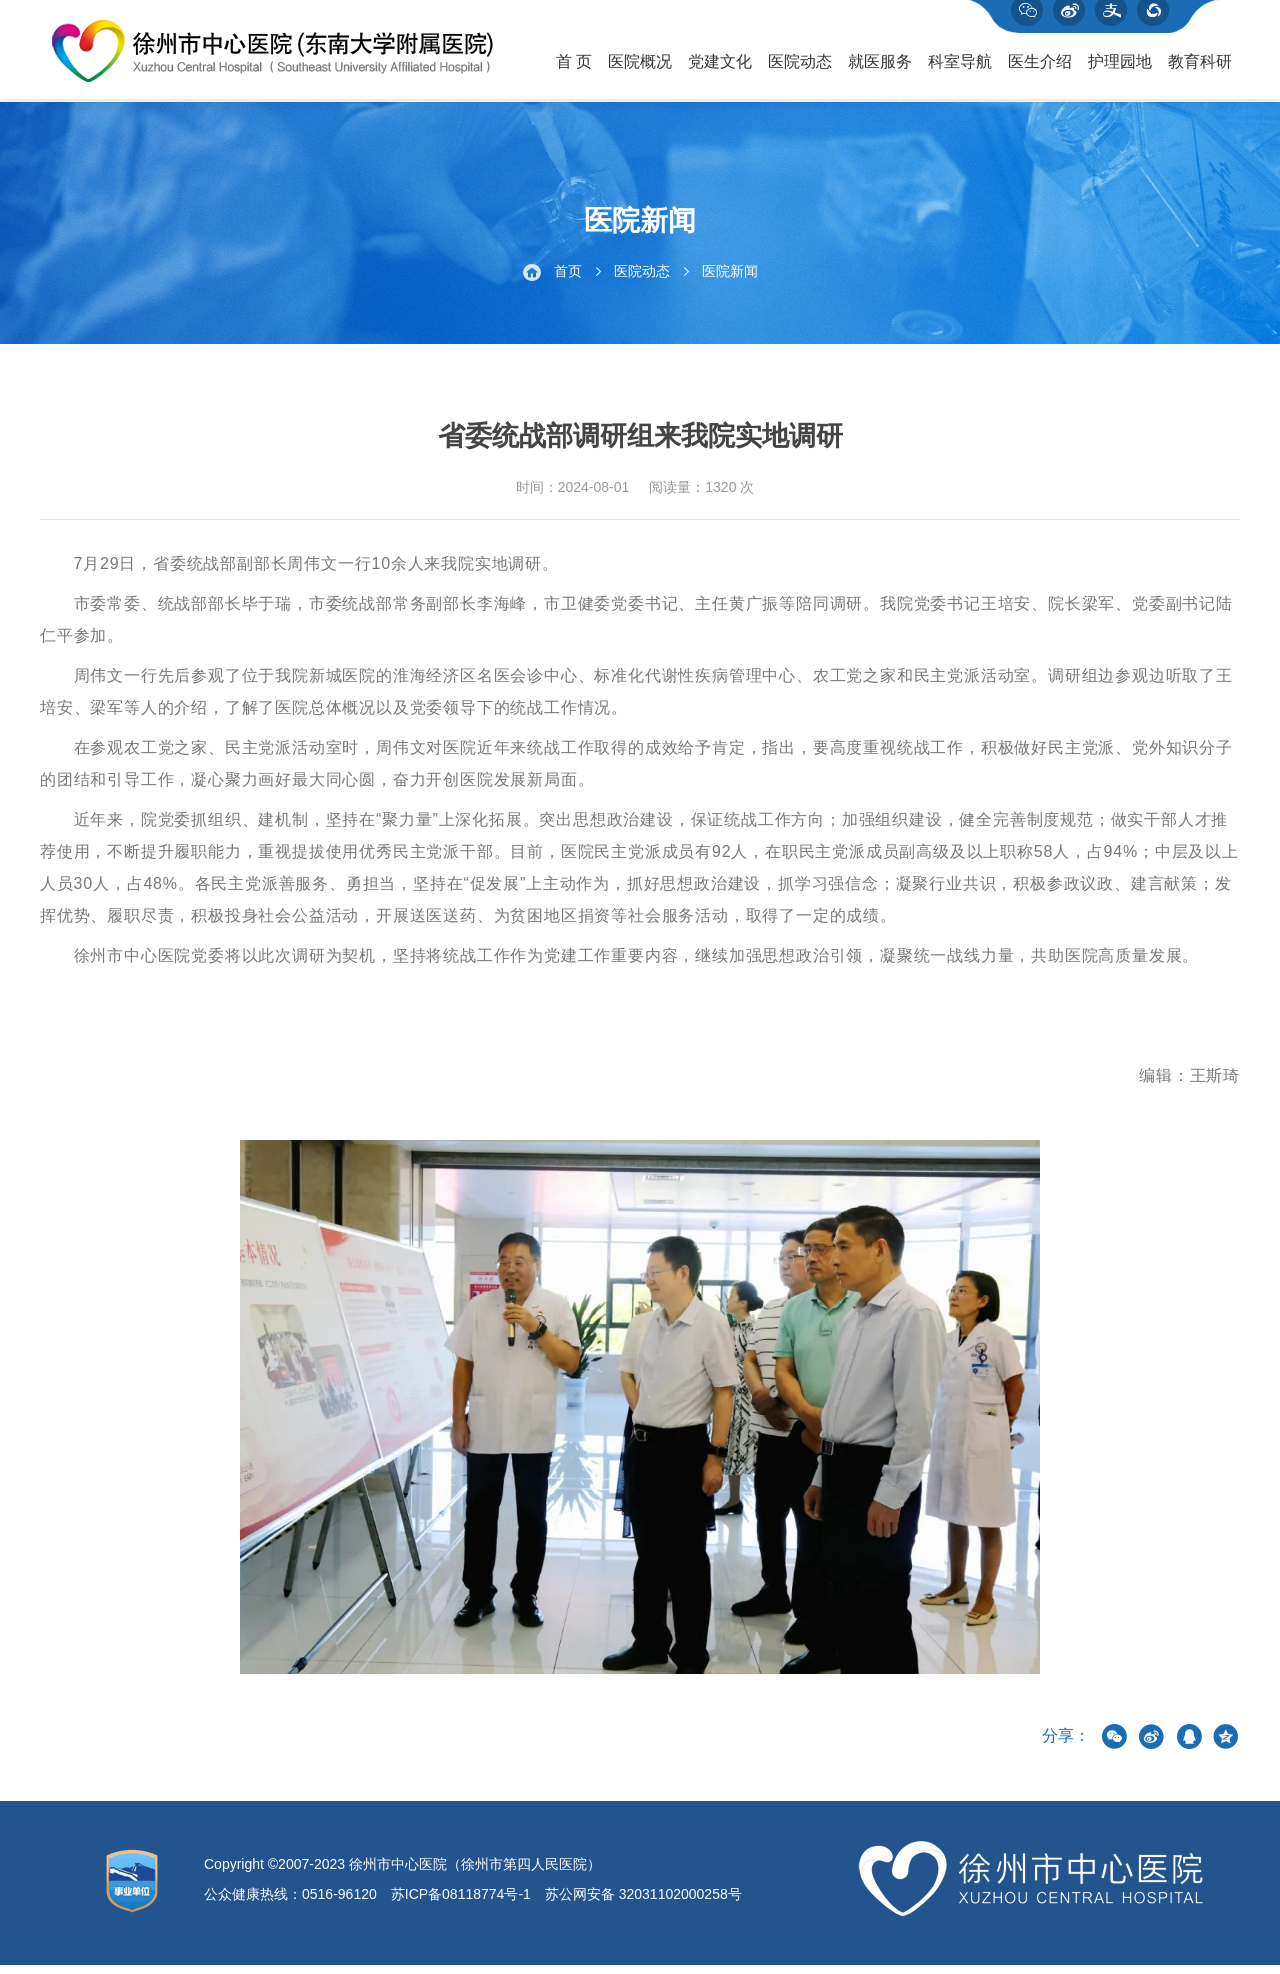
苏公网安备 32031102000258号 (643, 1903)
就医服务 (880, 70)
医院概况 (640, 70)
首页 (568, 280)
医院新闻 (730, 280)
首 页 (574, 70)
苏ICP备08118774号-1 (461, 1903)
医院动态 (800, 70)
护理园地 (1120, 70)
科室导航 (960, 70)
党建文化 (720, 70)
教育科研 (1200, 70)
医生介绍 (1040, 70)
